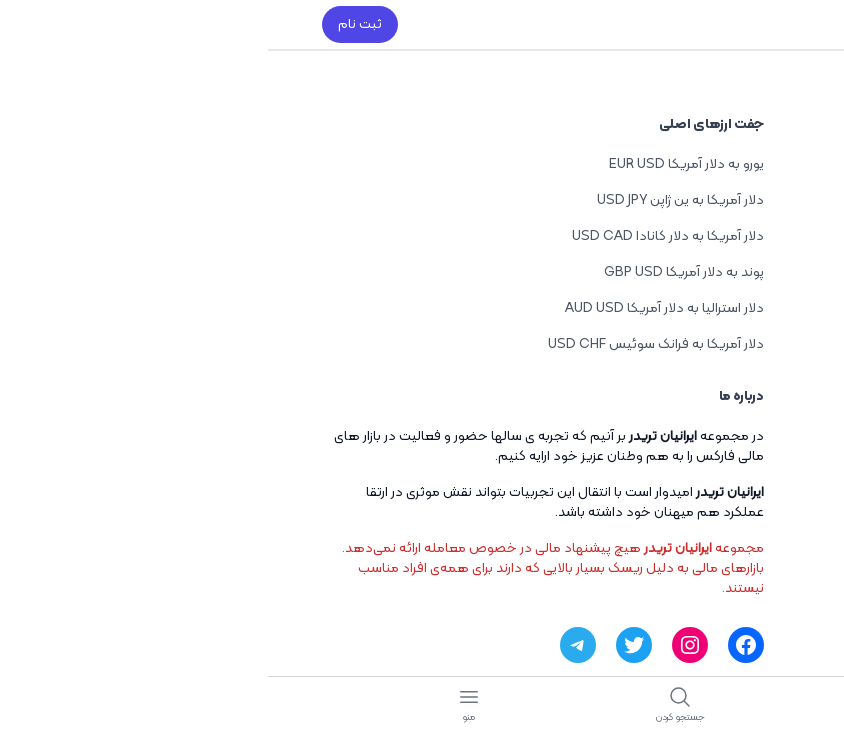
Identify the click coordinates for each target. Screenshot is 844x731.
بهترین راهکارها (744, 148)
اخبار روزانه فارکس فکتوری (719, 420)
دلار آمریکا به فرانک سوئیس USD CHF (388, 344)
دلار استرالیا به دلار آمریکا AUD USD (396, 308)
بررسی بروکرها (751, 456)
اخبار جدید (760, 256)
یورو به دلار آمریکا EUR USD (418, 164)
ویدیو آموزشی (752, 564)
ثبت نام (92, 24)
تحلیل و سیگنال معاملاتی (715, 492)
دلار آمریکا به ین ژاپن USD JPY (412, 200)
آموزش (771, 384)
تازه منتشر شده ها (737, 292)
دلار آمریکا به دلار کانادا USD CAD (400, 236)
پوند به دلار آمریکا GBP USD (416, 272)
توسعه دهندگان (741, 184)
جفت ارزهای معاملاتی (728, 528)
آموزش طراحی (751, 220)
